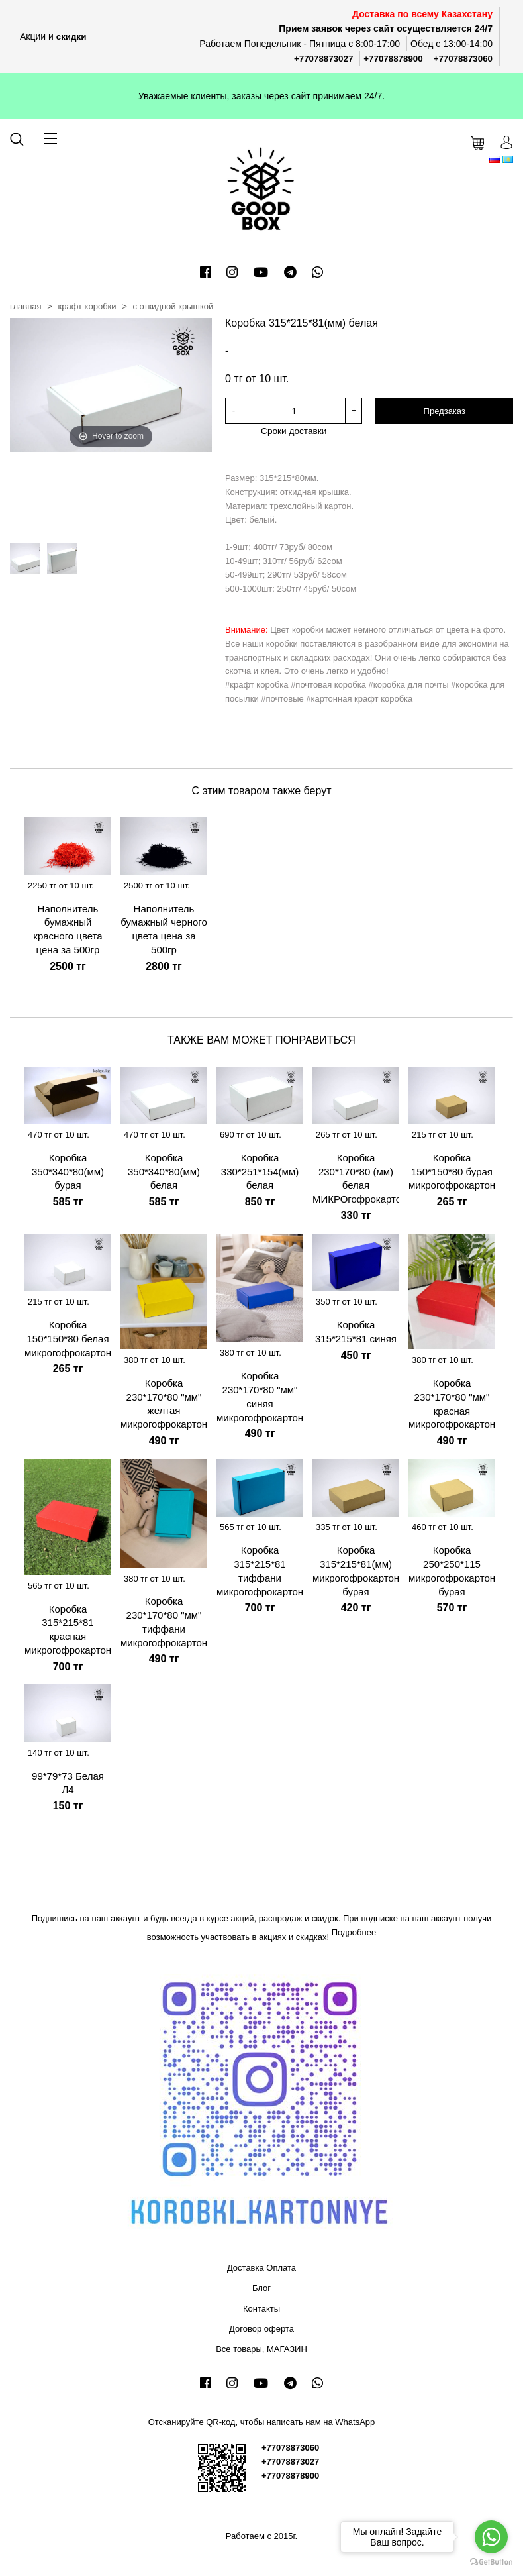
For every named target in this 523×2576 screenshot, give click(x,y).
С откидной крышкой (172, 306)
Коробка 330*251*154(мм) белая (260, 1171)
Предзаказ (444, 411)
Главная (26, 306)
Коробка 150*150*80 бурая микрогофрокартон (451, 1171)
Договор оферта (261, 2328)
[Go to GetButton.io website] (491, 2562)
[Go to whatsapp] (491, 2536)
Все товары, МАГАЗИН (261, 2348)
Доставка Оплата (261, 2267)
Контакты (261, 2308)
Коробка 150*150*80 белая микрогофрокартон (67, 1338)
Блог (261, 2287)
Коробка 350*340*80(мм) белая (164, 1171)
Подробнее (354, 1932)
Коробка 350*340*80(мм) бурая (68, 1171)
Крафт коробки (87, 306)
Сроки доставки (293, 430)
